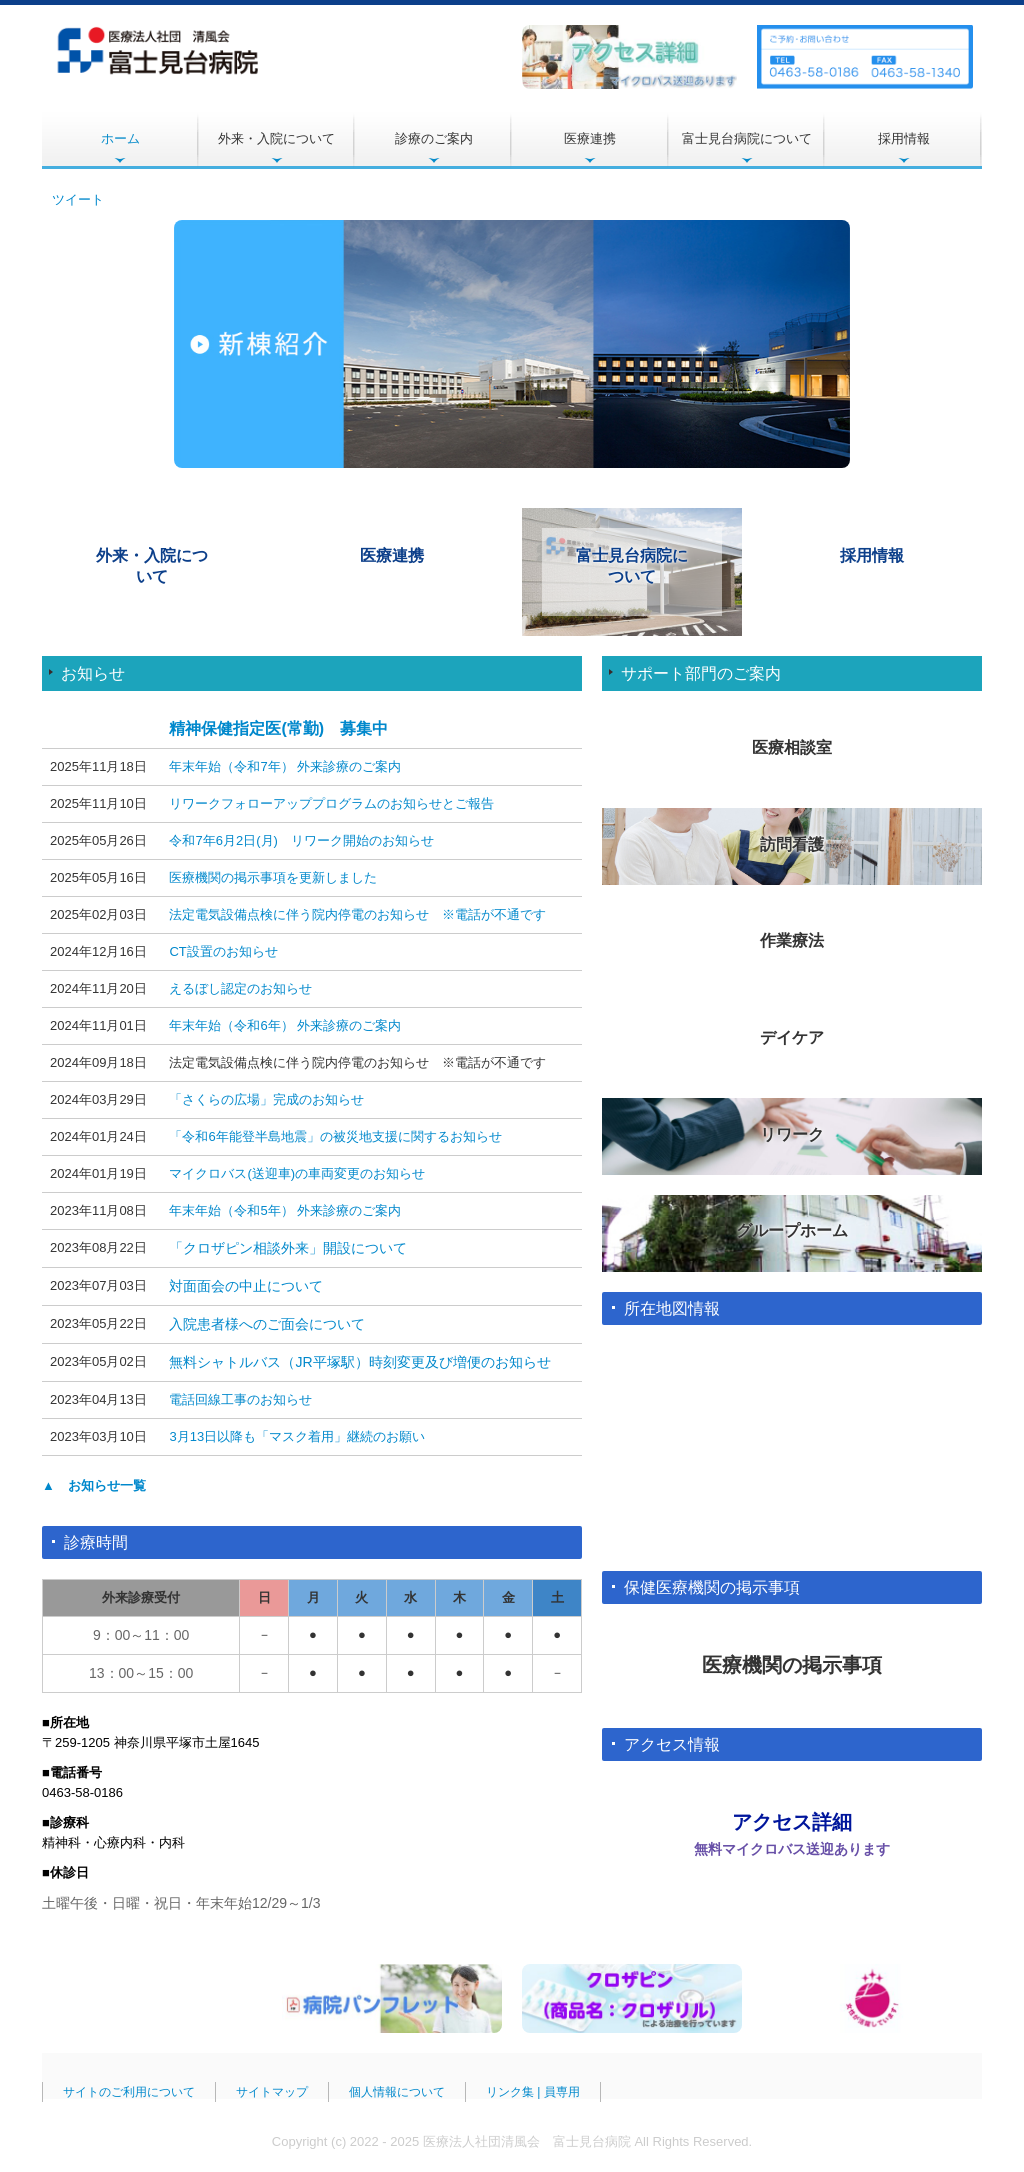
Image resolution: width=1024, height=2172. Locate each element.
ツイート (78, 199)
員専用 (562, 2092)
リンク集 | (515, 2092)
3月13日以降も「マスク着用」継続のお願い (297, 1436)
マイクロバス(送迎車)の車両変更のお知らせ (297, 1173)
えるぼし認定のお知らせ (240, 988)
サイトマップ (272, 2092)
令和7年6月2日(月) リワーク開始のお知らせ (301, 840)
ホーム (120, 138)
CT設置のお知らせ (223, 951)
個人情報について (397, 2092)
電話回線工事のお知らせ (240, 1399)
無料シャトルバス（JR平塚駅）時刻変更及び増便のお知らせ (359, 1362)
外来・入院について (276, 138)
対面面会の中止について (246, 1286)
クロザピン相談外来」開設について (295, 1248)
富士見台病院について (747, 138)
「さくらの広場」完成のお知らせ (266, 1099)
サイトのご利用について (129, 2092)
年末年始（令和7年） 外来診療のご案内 (285, 766)
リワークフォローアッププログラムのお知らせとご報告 (331, 803)
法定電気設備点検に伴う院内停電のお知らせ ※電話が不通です (357, 914)
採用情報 (904, 138)
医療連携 (590, 138)
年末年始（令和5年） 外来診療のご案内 (285, 1210)
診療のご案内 (434, 138)
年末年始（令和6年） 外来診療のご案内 (285, 1025)
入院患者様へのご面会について (267, 1324)
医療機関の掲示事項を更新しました (273, 877)
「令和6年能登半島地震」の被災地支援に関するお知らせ (335, 1136)
